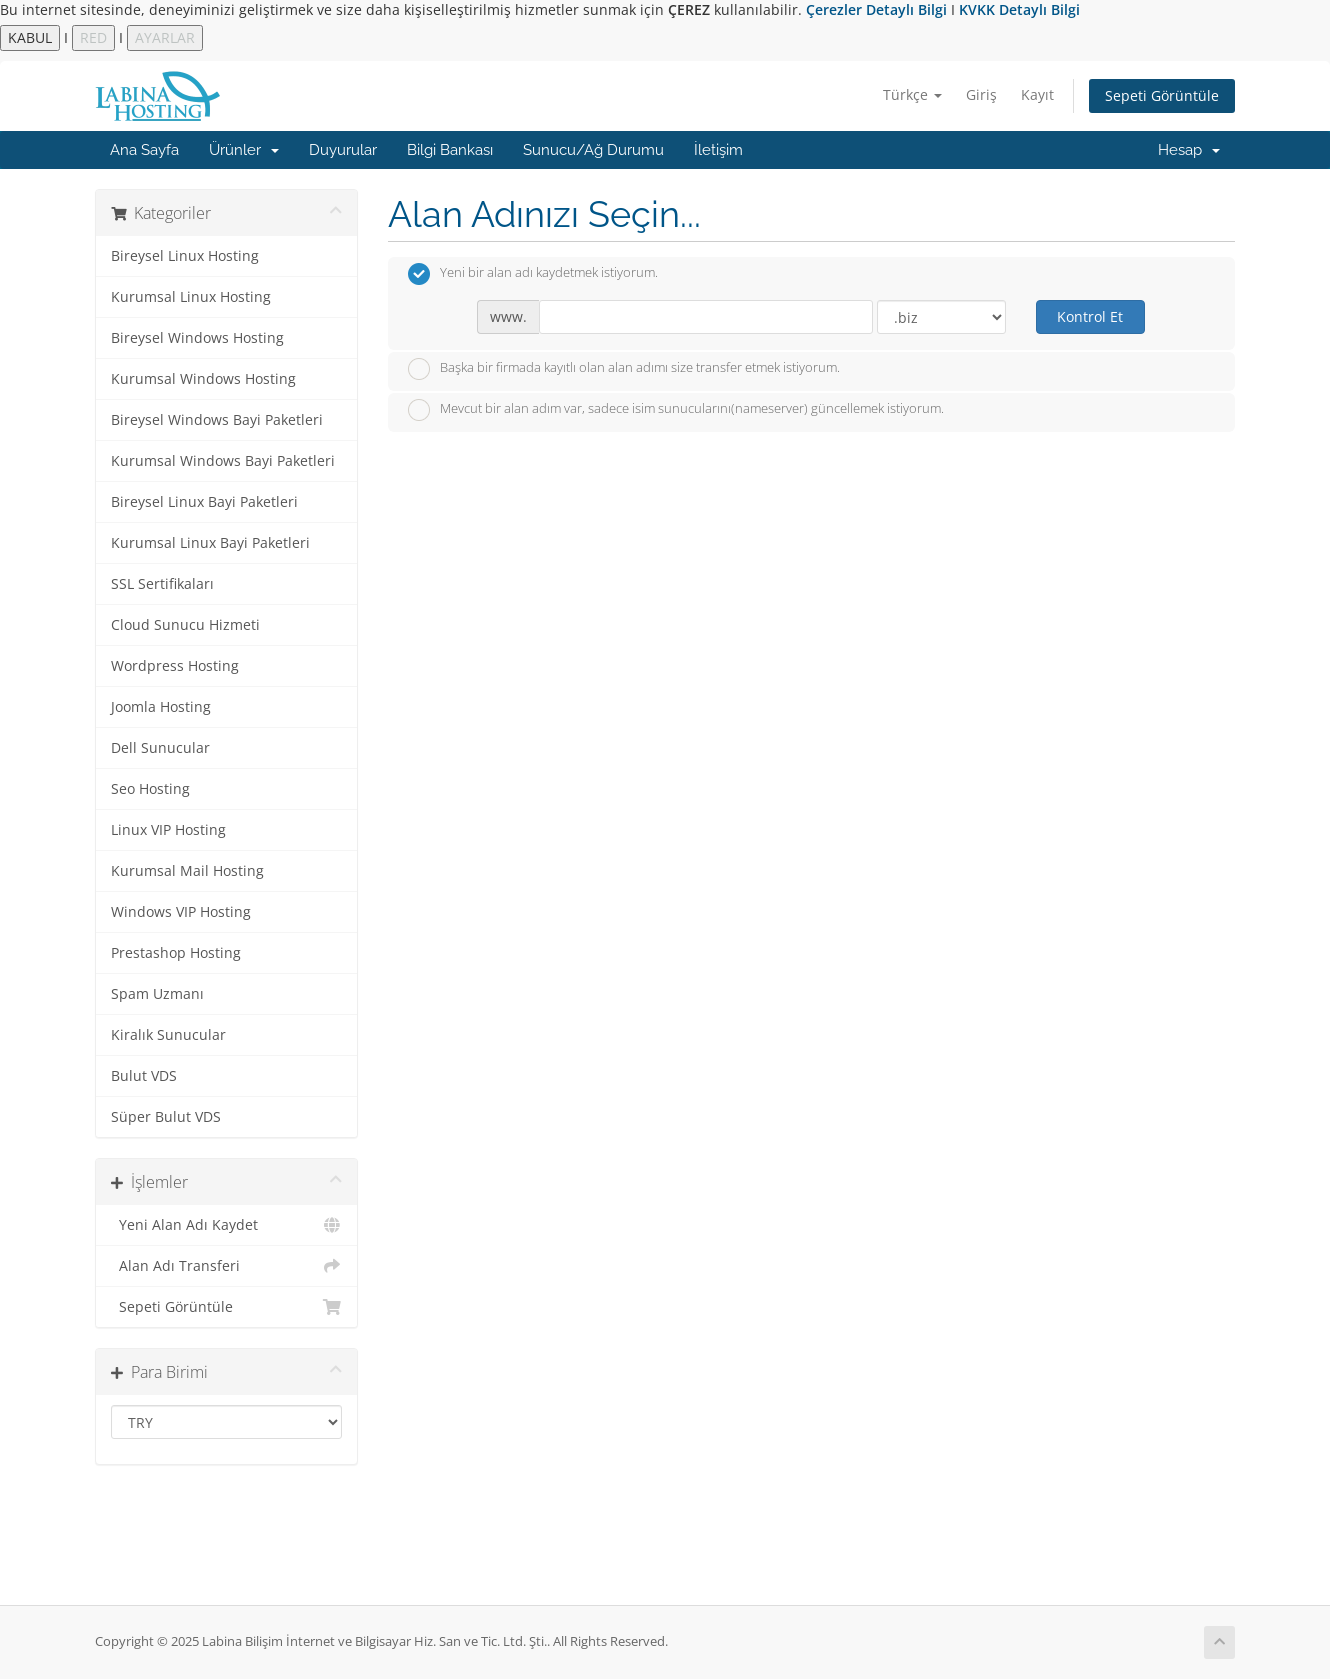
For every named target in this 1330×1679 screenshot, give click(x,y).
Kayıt (1037, 94)
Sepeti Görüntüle (1162, 95)
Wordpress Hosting (175, 666)
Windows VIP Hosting (181, 912)
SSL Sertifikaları (162, 584)
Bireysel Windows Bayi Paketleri (217, 420)
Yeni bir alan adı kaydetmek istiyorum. (533, 274)
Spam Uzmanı (157, 994)
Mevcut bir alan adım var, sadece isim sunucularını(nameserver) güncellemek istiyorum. (676, 410)
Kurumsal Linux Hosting (191, 297)
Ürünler (244, 150)
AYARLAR (165, 37)
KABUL (30, 37)
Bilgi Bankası (450, 150)
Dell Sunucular (160, 748)
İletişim (718, 150)
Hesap (1189, 150)
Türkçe (912, 94)
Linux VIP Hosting (168, 830)
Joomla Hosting (161, 707)
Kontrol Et (1090, 316)
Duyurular (343, 150)
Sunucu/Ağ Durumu (593, 150)
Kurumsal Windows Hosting (203, 379)
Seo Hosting (150, 789)
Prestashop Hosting (176, 953)
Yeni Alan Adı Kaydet (226, 1225)
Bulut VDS (144, 1076)
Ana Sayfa (144, 150)
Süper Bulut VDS (166, 1117)
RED (93, 37)
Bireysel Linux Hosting (185, 256)
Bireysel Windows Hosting (197, 338)
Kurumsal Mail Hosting (187, 871)
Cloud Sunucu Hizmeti (185, 625)
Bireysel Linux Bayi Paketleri (204, 502)
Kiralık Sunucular (168, 1035)
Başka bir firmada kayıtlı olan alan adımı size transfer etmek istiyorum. (624, 369)
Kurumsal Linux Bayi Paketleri (210, 543)
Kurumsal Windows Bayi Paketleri (223, 461)
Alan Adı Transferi (226, 1266)
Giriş (981, 94)
